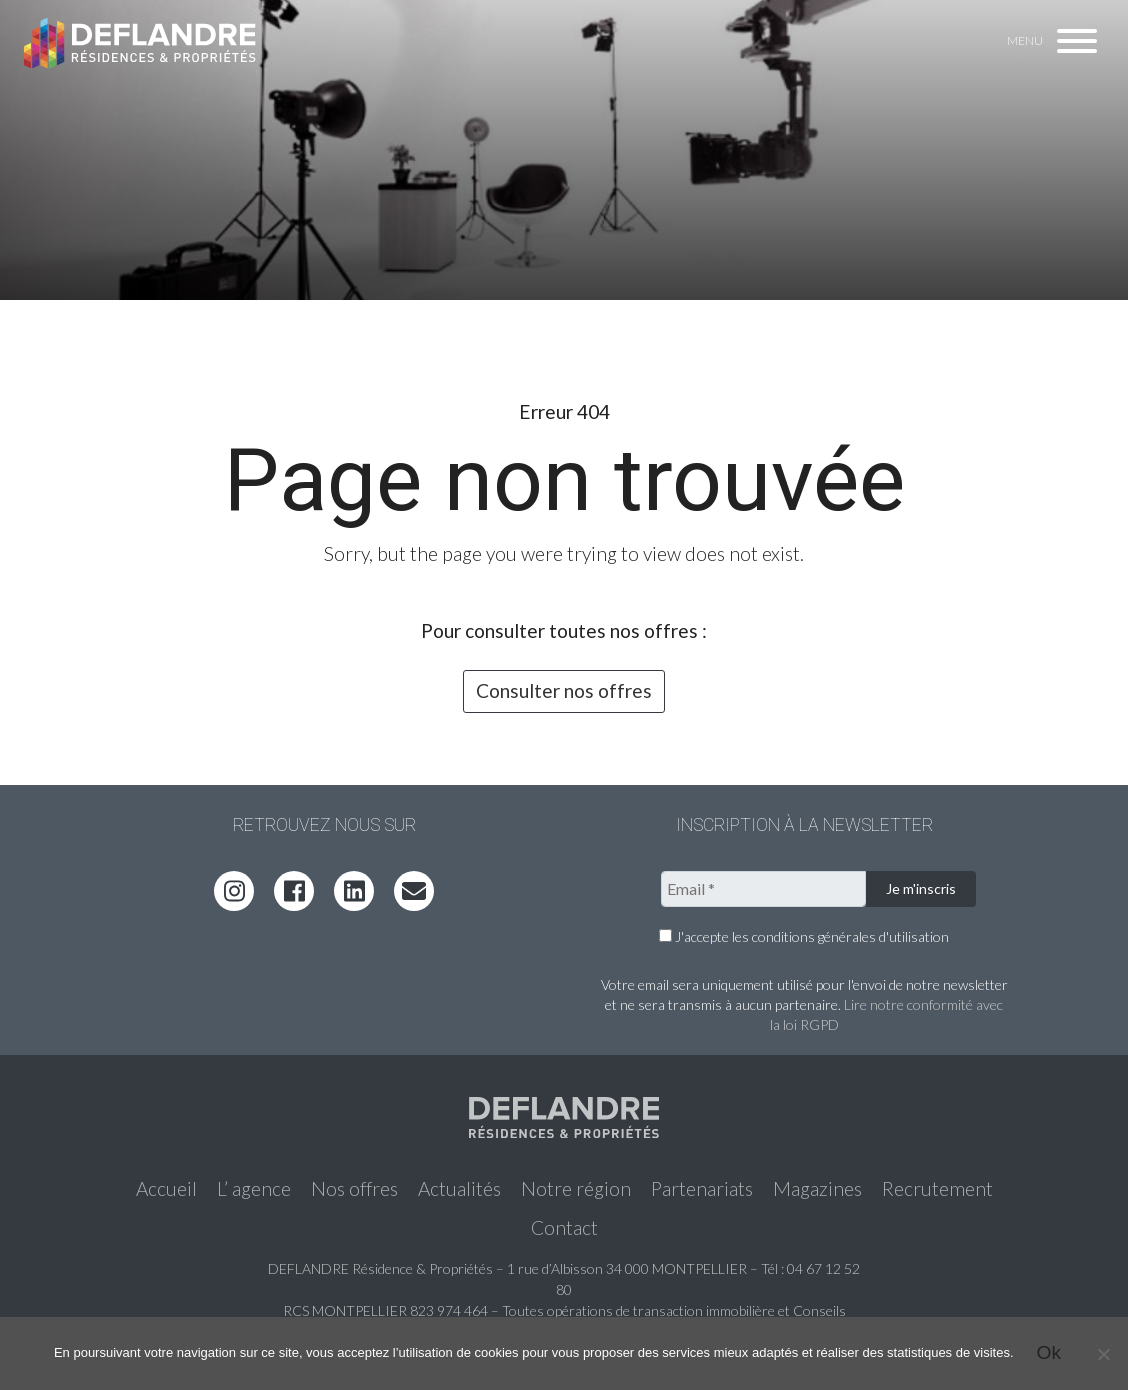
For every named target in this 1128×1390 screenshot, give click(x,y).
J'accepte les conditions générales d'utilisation (804, 936)
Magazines (817, 1188)
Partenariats (702, 1188)
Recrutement (937, 1188)
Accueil (166, 1188)
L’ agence (254, 1188)
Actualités (459, 1188)
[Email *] (763, 889)
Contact (564, 1227)
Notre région (576, 1188)
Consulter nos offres (564, 690)
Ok (1049, 1352)
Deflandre (141, 42)
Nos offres (354, 1188)
